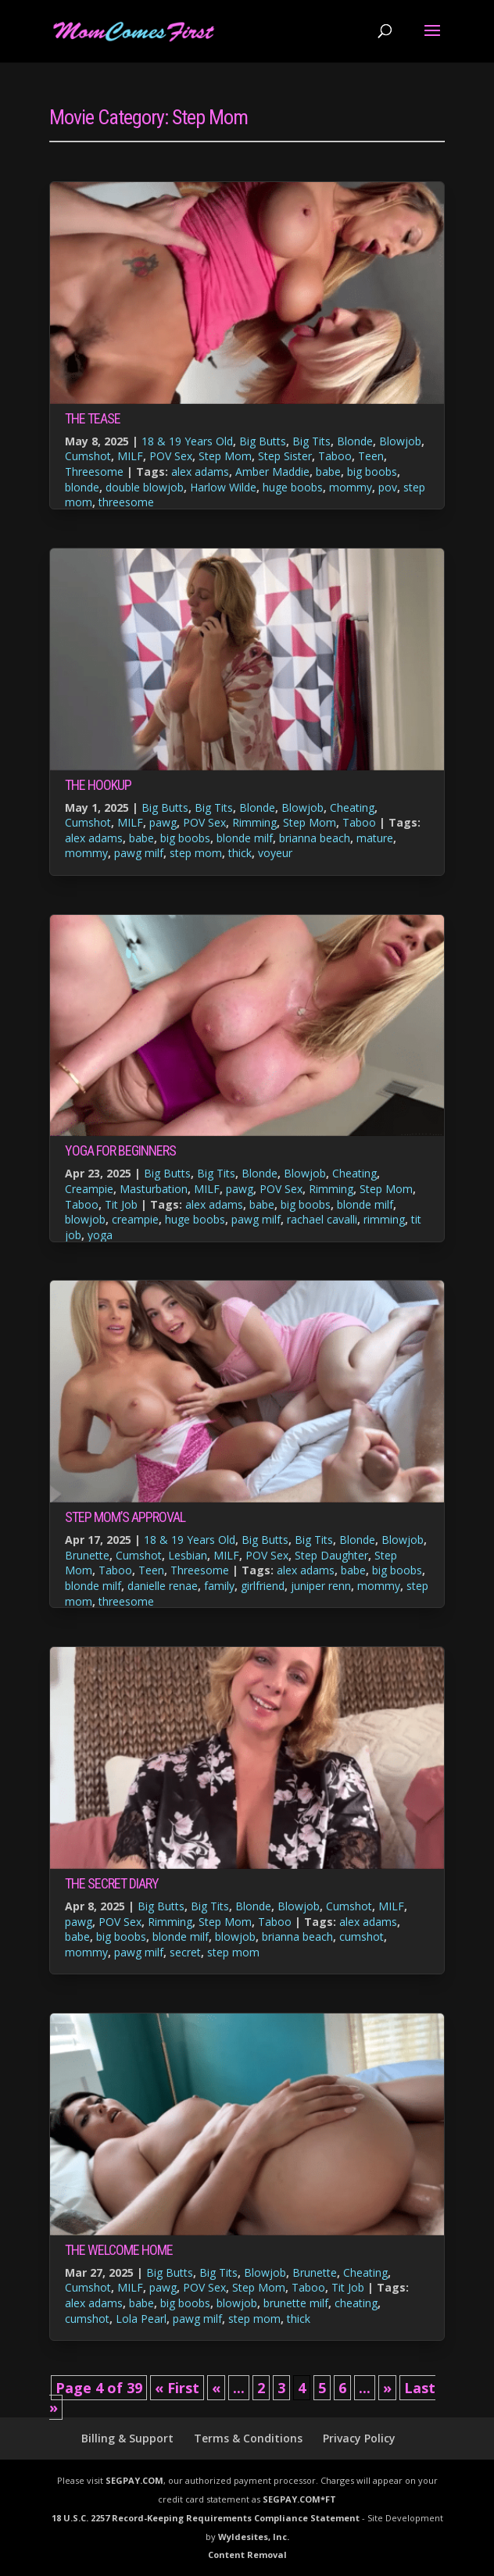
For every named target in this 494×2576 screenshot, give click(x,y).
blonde (82, 487)
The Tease (92, 418)
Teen (371, 455)
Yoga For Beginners (120, 1150)
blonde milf (245, 838)
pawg (163, 822)
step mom (196, 852)
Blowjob (400, 441)
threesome (126, 502)
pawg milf (138, 852)
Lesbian (187, 1555)
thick (240, 852)
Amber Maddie (272, 471)
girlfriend (263, 1585)
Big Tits (311, 441)
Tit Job (121, 1204)
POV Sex (170, 455)
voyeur (275, 852)
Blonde (355, 441)
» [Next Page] (387, 2387)
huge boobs (293, 487)
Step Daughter (331, 1555)
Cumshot (88, 455)
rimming (384, 1219)
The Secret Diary (112, 1883)
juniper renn (321, 1585)
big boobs (372, 471)
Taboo (335, 455)
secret (185, 1952)
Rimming (254, 822)
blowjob (85, 1219)
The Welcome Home (119, 2250)
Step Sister (285, 455)
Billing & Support (127, 2438)
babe (328, 471)
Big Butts (262, 441)
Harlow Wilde (223, 487)
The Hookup (98, 785)
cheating (356, 2303)
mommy (350, 487)
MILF (130, 455)
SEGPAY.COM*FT (299, 2499)
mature (374, 838)
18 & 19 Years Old (187, 441)
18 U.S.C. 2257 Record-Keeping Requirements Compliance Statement (206, 2518)
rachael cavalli (322, 1219)
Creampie (89, 1188)
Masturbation (154, 1188)
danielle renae (162, 1585)
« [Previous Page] (216, 2387)
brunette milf (295, 2303)
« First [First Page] (177, 2387)
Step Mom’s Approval (125, 1517)
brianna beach (314, 838)
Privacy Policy (359, 2438)
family (219, 1585)
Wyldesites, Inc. (253, 2536)
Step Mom (225, 455)
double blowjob (145, 487)
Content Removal (247, 2554)
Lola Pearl (141, 2318)
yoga (100, 1234)
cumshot (361, 1936)
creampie (135, 1219)
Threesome (94, 471)
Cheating (352, 807)
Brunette (87, 1555)
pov (387, 487)
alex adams (200, 471)
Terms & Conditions (248, 2438)
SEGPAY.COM (134, 2480)
